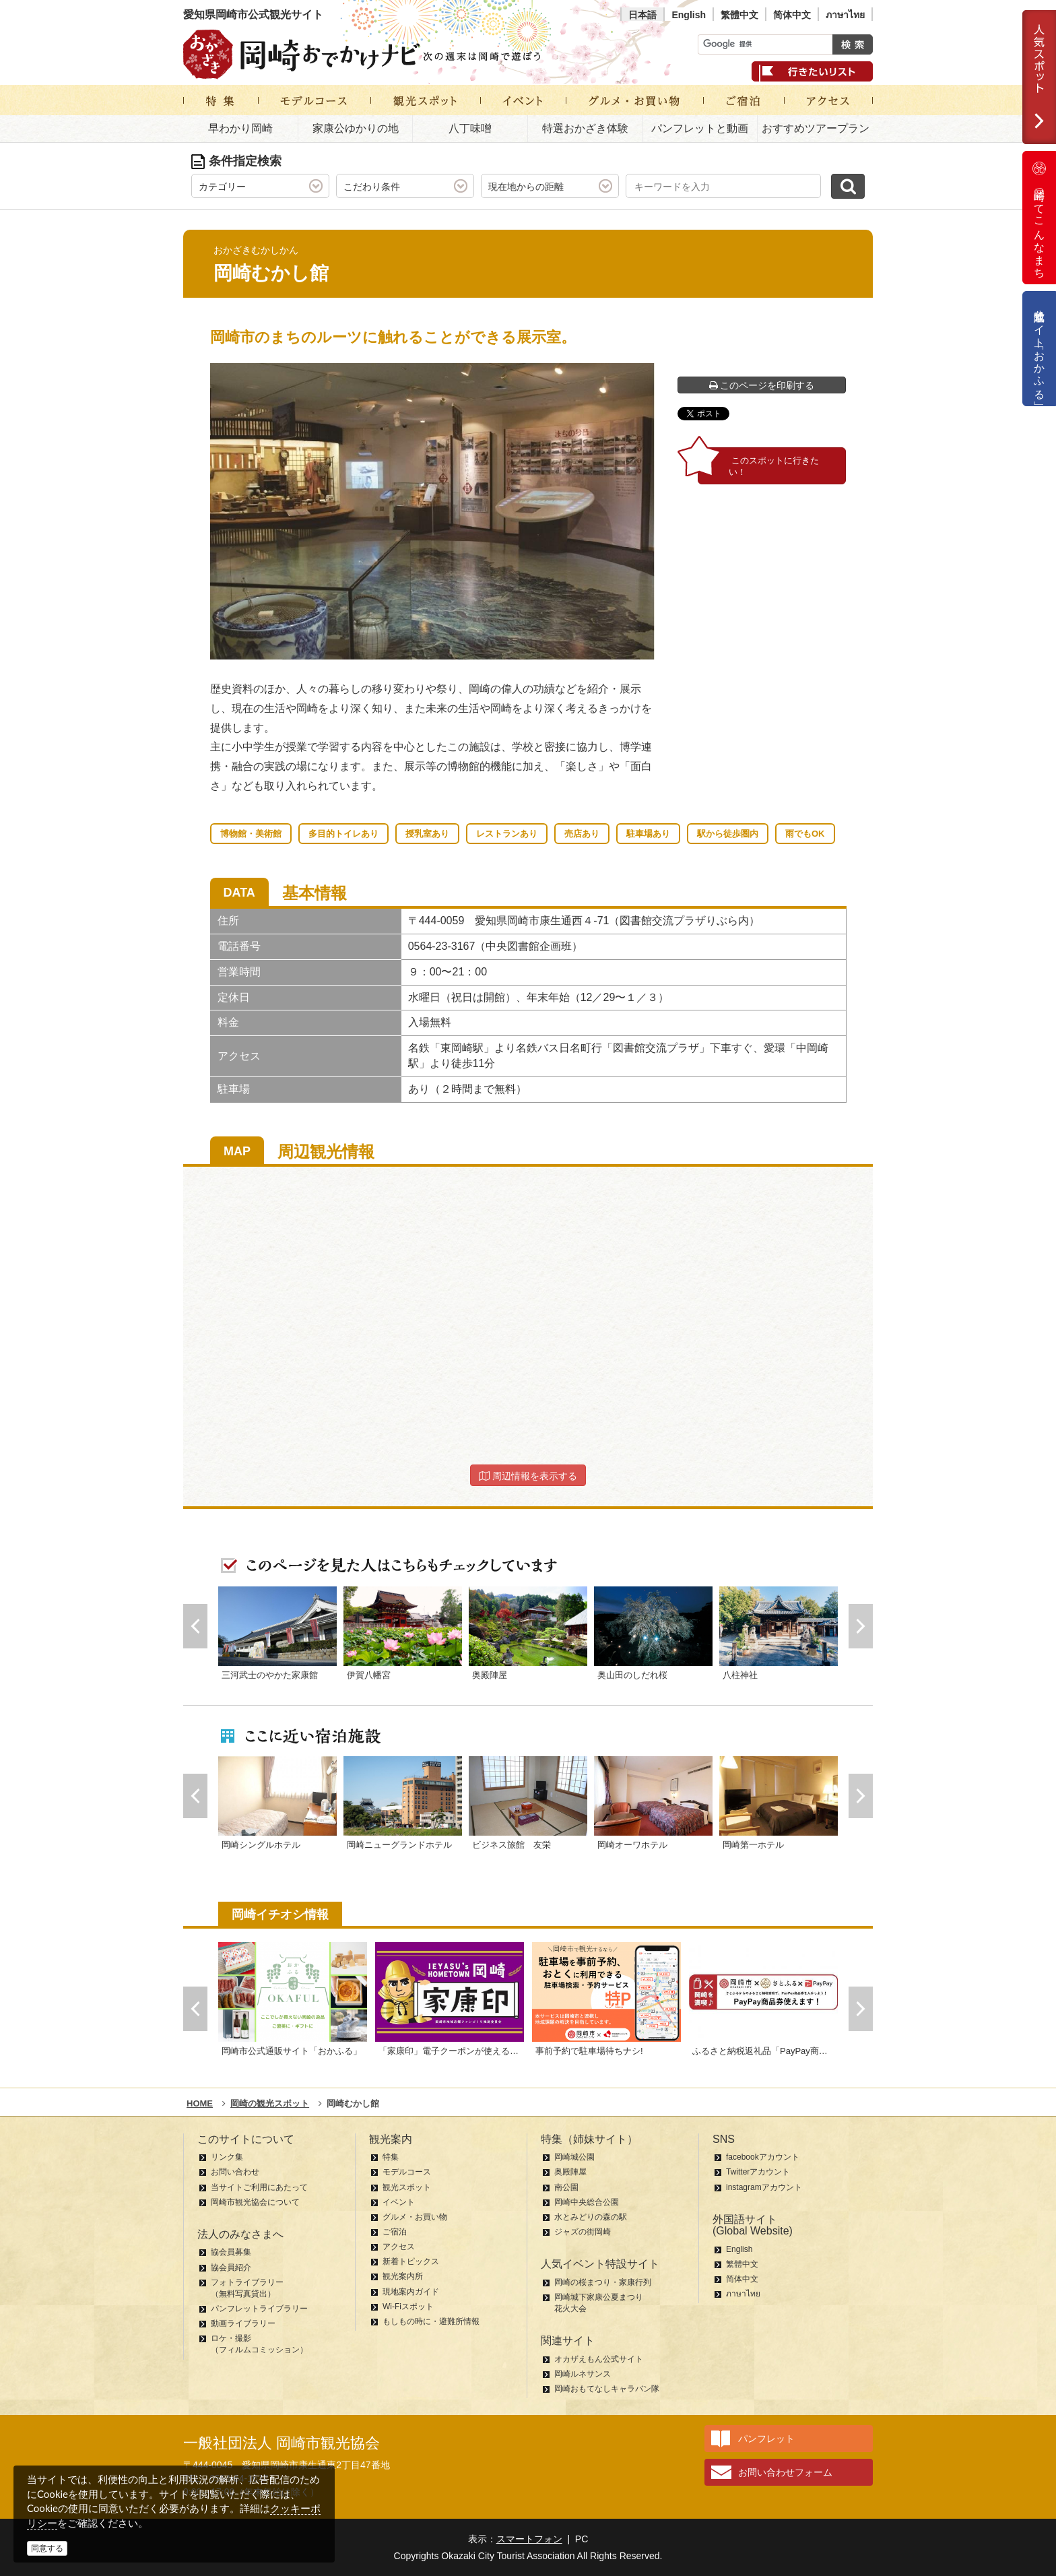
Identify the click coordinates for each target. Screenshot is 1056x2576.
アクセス (399, 2246)
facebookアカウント (762, 2157)
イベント (399, 2202)
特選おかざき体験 (585, 128)
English (688, 14)
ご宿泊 (395, 2231)
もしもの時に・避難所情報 (431, 2321)
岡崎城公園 (574, 2157)
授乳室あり (427, 834)
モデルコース (407, 2172)
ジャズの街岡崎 (582, 2231)
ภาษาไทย (845, 14)
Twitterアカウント (758, 2172)
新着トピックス (411, 2261)
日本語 (642, 14)
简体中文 (792, 14)
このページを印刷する (762, 385)
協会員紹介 (231, 2267)
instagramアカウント (764, 2187)
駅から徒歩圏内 (727, 834)
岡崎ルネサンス (582, 2374)
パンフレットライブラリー (259, 2308)
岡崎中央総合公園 (586, 2202)
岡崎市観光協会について (255, 2202)
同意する (47, 2548)
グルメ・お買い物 (415, 2217)
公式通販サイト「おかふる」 (1039, 348)
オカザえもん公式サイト (598, 2359)
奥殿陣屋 (570, 2172)
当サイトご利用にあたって (259, 2187)
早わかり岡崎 (240, 128)
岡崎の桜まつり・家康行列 (602, 2282)
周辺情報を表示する (528, 1476)
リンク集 (227, 2157)
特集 (391, 2157)
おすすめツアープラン (815, 128)
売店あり (581, 834)
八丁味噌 (470, 128)
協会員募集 (231, 2252)
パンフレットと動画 (699, 128)
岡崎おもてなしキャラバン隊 (606, 2388)
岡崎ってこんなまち (1039, 217)
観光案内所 (403, 2276)
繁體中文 (739, 14)
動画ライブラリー (243, 2323)
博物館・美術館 (251, 834)
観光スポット (407, 2187)
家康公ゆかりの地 (355, 128)
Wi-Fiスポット (408, 2306)
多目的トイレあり (343, 834)
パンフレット (766, 2438)
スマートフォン (529, 2539)
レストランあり (506, 834)
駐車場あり (648, 834)
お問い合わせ (235, 2172)
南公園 (566, 2187)
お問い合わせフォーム (785, 2472)
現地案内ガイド (411, 2291)
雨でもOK (805, 834)
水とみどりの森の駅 (590, 2217)
